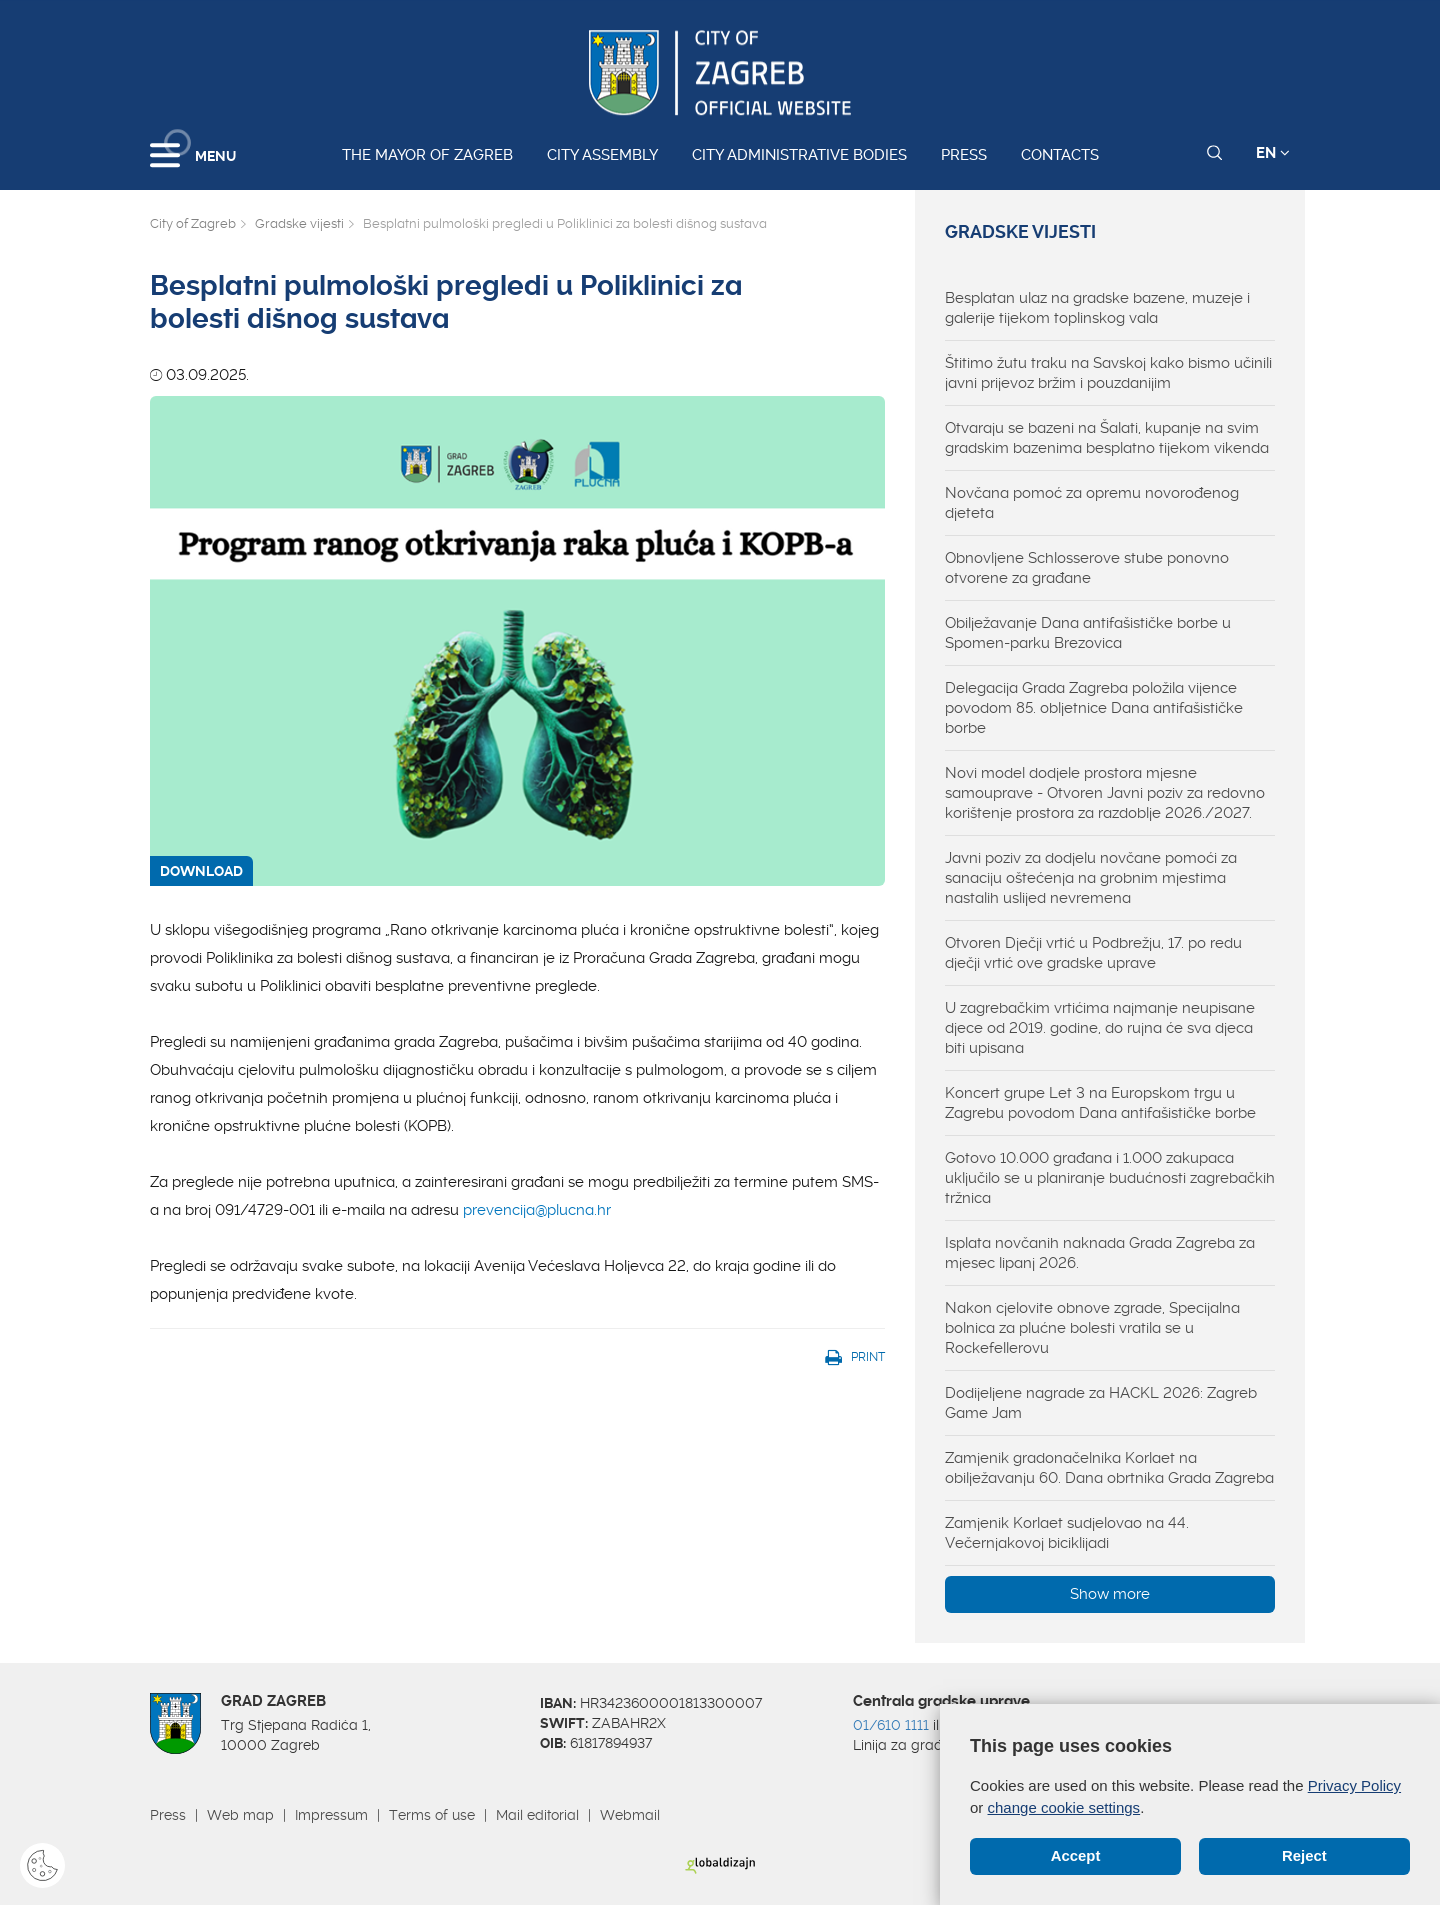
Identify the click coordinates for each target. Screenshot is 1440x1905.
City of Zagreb (193, 223)
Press (964, 155)
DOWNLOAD (201, 871)
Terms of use (432, 1815)
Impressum (331, 1815)
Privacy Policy (1354, 1785)
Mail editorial (537, 1815)
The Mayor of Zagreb (427, 155)
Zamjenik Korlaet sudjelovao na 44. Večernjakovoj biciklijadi (1067, 1533)
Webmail (630, 1815)
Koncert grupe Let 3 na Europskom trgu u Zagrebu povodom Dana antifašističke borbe (1100, 1103)
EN (1273, 153)
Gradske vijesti (299, 223)
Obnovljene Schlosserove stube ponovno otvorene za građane (1087, 568)
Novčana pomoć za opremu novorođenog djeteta (1092, 503)
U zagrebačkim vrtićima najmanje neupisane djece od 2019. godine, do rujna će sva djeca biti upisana (1100, 1028)
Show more (1110, 1594)
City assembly (602, 155)
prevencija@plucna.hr (537, 1210)
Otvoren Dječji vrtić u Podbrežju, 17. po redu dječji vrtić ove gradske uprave (1093, 953)
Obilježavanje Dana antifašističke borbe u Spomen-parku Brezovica (1088, 633)
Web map (240, 1815)
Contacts (1060, 155)
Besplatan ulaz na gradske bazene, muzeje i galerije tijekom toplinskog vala (1097, 308)
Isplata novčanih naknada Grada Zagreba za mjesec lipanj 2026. (1100, 1253)
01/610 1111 (891, 1725)
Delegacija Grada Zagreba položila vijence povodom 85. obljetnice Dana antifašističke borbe (1094, 708)
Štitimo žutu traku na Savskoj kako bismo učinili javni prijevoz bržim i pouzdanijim (1108, 373)
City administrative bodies (799, 155)
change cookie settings (1064, 1806)
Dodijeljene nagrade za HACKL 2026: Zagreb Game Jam (1101, 1403)
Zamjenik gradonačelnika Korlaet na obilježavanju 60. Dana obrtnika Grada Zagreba (1109, 1468)
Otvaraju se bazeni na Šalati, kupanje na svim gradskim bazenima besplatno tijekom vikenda (1107, 438)
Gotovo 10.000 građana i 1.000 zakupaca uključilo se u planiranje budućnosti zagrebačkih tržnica (1110, 1178)
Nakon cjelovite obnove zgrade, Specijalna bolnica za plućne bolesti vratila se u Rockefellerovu (1092, 1328)
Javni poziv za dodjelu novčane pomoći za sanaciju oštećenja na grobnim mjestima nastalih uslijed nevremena (1091, 878)
